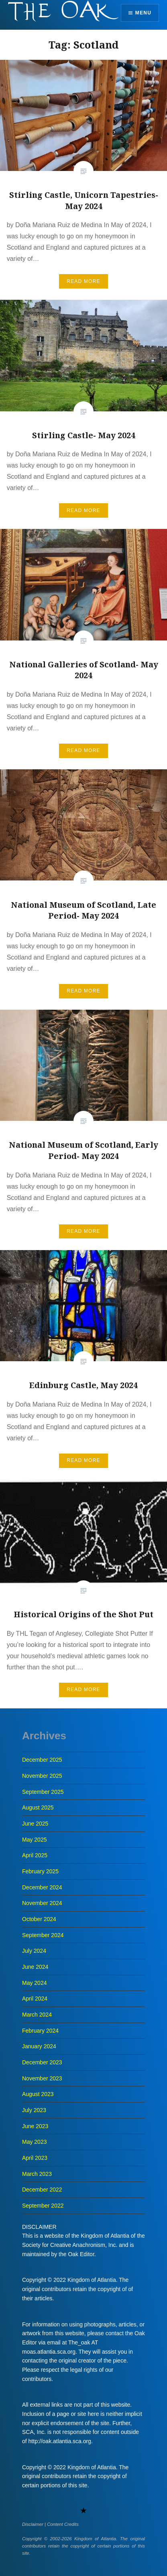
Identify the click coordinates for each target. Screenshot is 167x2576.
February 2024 (40, 2030)
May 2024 (34, 1983)
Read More (83, 281)
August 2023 (38, 2094)
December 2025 (42, 1760)
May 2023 (34, 2142)
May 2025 (34, 1839)
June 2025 (35, 1823)
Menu (143, 13)
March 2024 (37, 2014)
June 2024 (35, 1967)
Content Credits (63, 2524)
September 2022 (43, 2205)
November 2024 (42, 1903)
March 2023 (37, 2174)
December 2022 (42, 2189)
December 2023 (42, 2062)
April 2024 (34, 1998)
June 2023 (35, 2126)
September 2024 (43, 1935)
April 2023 (34, 2158)
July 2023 (34, 2110)
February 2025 (40, 1871)
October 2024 (39, 1919)
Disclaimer (32, 2524)
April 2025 (34, 1855)
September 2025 (43, 1792)
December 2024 (42, 1887)
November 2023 (42, 2078)
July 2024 (34, 1951)
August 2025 (38, 1807)
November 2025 (42, 1776)
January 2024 (39, 2046)
